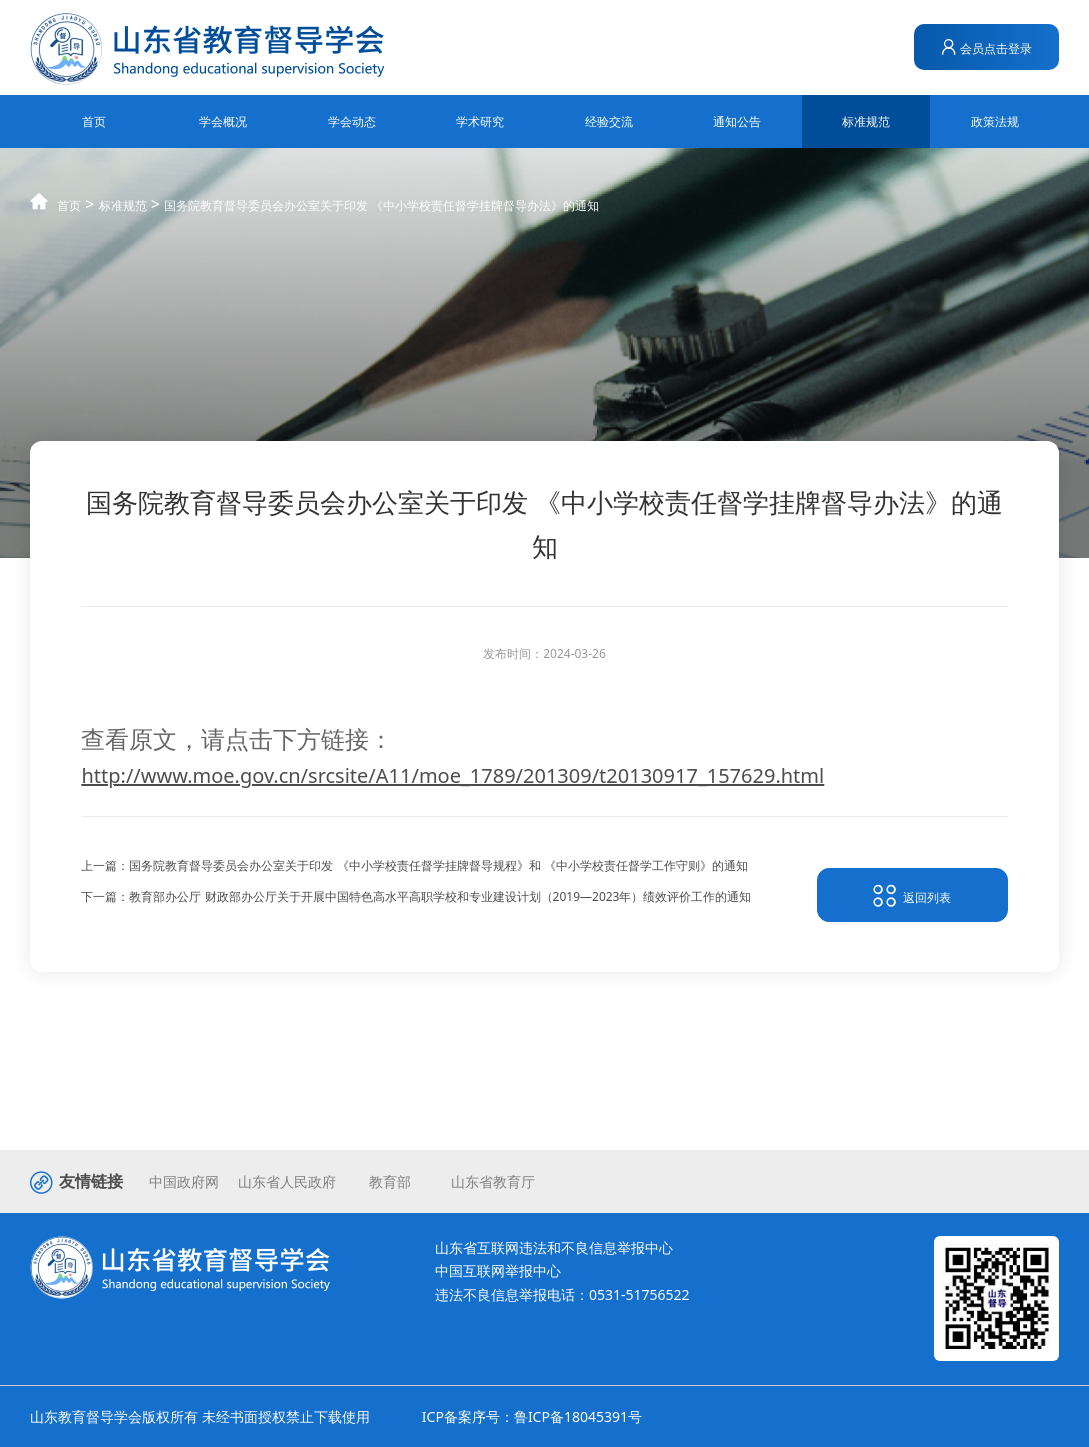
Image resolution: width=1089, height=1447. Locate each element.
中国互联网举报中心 (498, 1270)
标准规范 (866, 121)
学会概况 (223, 121)
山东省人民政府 (287, 1181)
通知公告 (737, 121)
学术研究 (480, 121)
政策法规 (995, 121)
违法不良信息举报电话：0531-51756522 (562, 1294)
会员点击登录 (986, 48)
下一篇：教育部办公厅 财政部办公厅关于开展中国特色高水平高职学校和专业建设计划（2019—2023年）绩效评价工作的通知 (416, 899)
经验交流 (609, 121)
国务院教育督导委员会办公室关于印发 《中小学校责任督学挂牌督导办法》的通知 (381, 224)
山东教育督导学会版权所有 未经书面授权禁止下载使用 (200, 1416)
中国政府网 (184, 1181)
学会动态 (352, 121)
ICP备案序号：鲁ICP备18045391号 (532, 1416)
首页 (94, 121)
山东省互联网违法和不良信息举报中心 (554, 1247)
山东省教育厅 (493, 1181)
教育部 (390, 1181)
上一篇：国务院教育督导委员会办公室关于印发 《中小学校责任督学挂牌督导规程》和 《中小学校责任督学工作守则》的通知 (414, 869)
